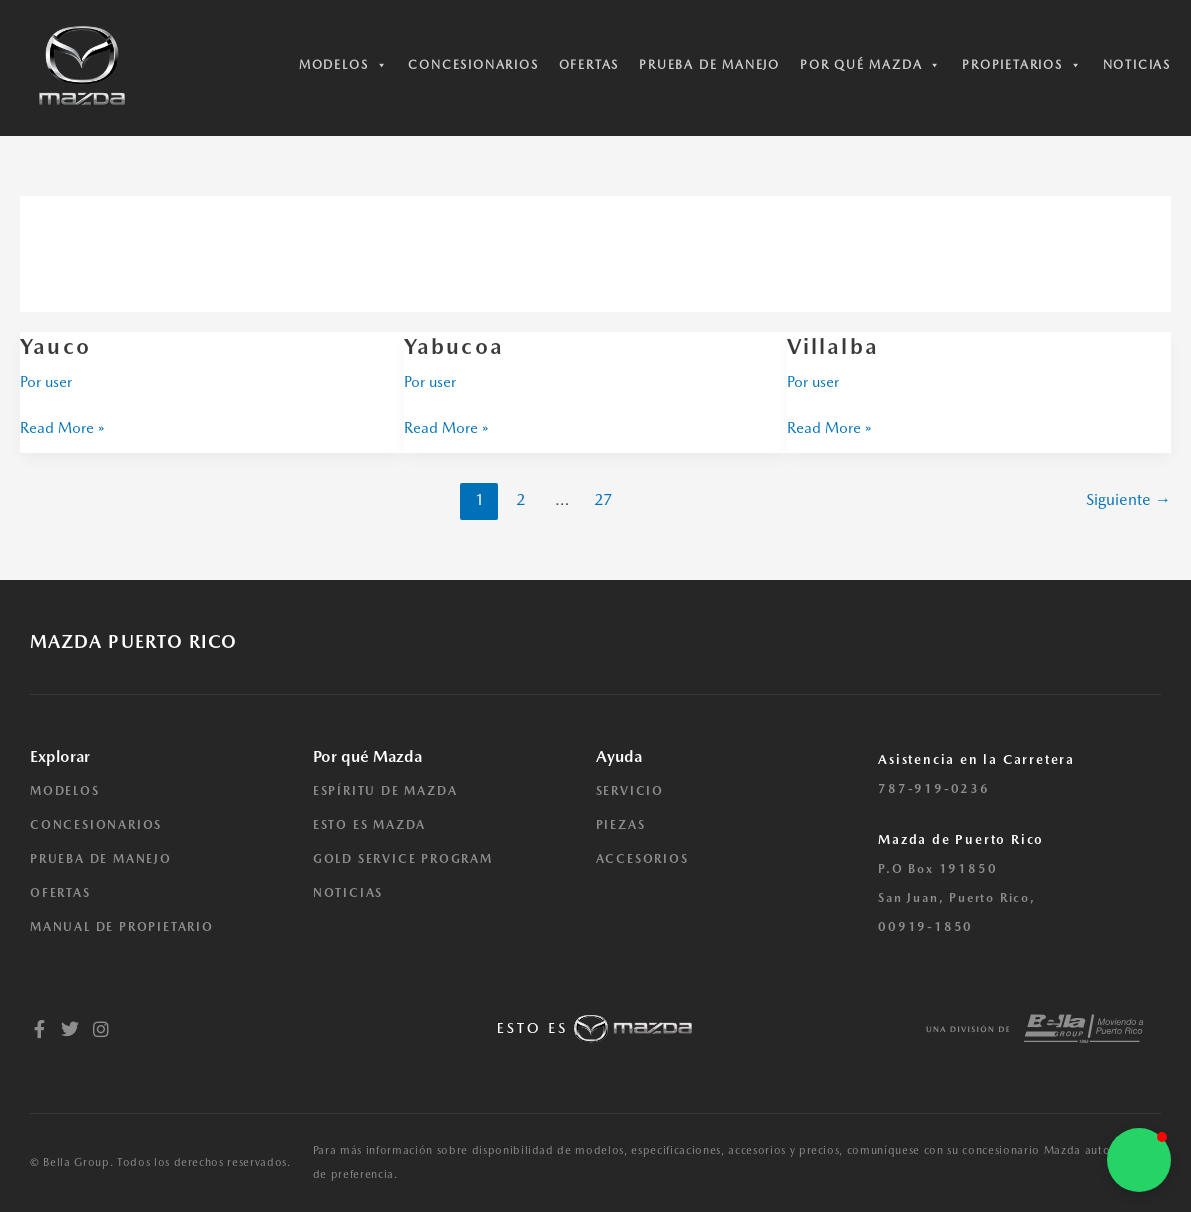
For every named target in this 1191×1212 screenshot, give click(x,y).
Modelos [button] (343, 65)
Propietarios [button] (1022, 65)
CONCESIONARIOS (96, 825)
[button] (1139, 1160)
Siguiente (1128, 499)
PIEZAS (621, 825)
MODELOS (65, 791)
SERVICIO (630, 791)
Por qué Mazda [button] (871, 65)
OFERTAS (60, 893)
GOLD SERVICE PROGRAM (403, 859)
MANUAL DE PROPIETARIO (122, 927)
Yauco (55, 346)
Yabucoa (454, 346)
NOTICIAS (348, 893)
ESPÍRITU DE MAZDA (385, 791)
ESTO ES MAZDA (369, 825)
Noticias (1137, 65)
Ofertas (589, 65)
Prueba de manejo (709, 65)
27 (603, 499)
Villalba (833, 346)
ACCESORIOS (642, 859)
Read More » (62, 426)
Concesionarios (473, 65)
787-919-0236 (934, 789)
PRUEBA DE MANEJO (101, 859)
